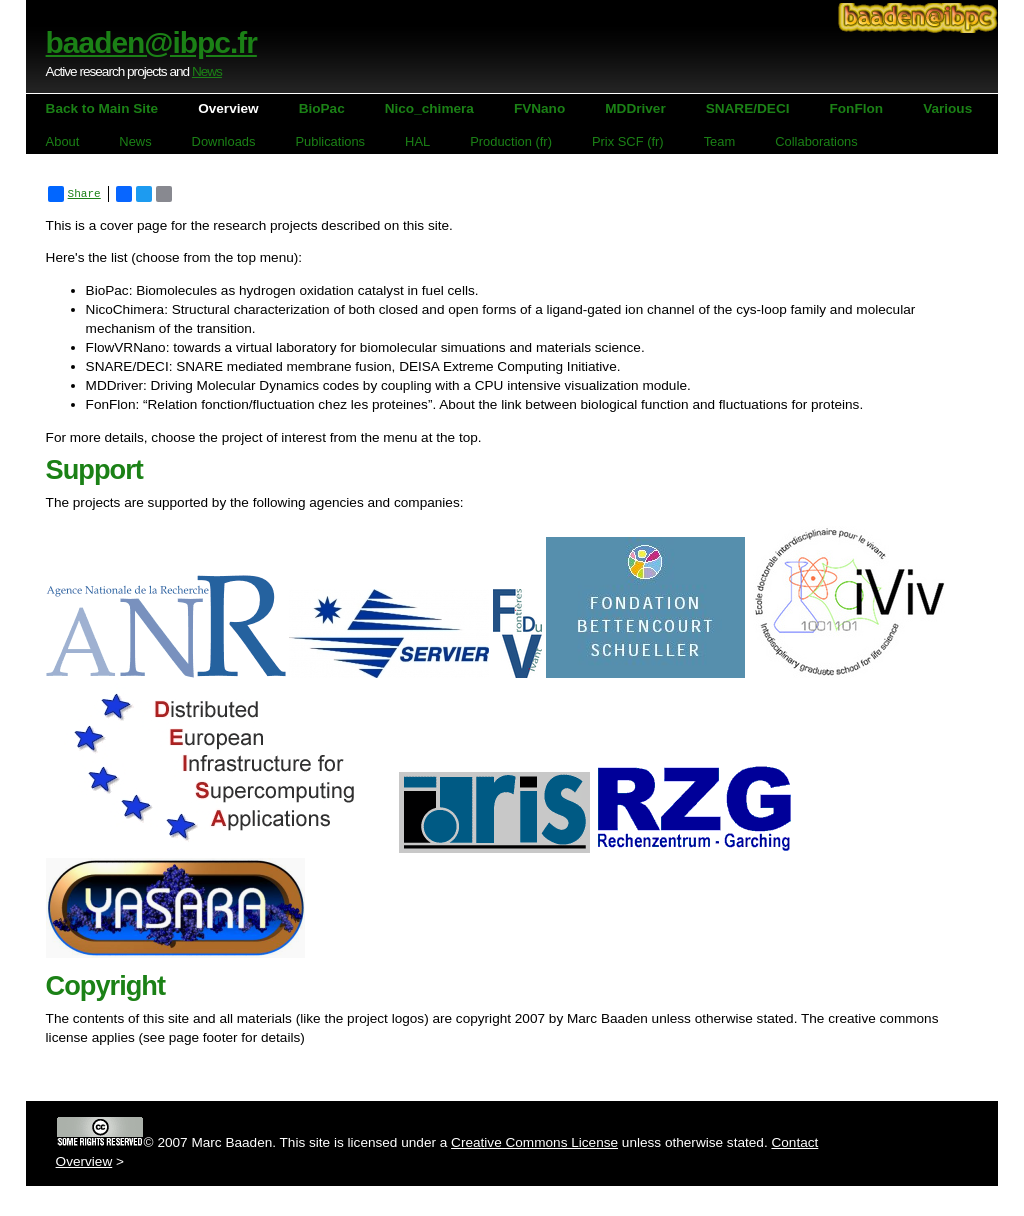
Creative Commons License (534, 1142)
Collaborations (816, 141)
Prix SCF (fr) (628, 141)
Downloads (224, 141)
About (63, 141)
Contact (794, 1142)
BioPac (322, 108)
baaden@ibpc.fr (151, 42)
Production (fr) (511, 141)
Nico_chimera (429, 108)
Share (74, 194)
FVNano (539, 108)
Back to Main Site (102, 108)
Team (720, 141)
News (207, 71)
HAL (417, 141)
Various (947, 108)
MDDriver (635, 108)
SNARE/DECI (748, 108)
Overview (228, 108)
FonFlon (857, 108)
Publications (330, 141)
